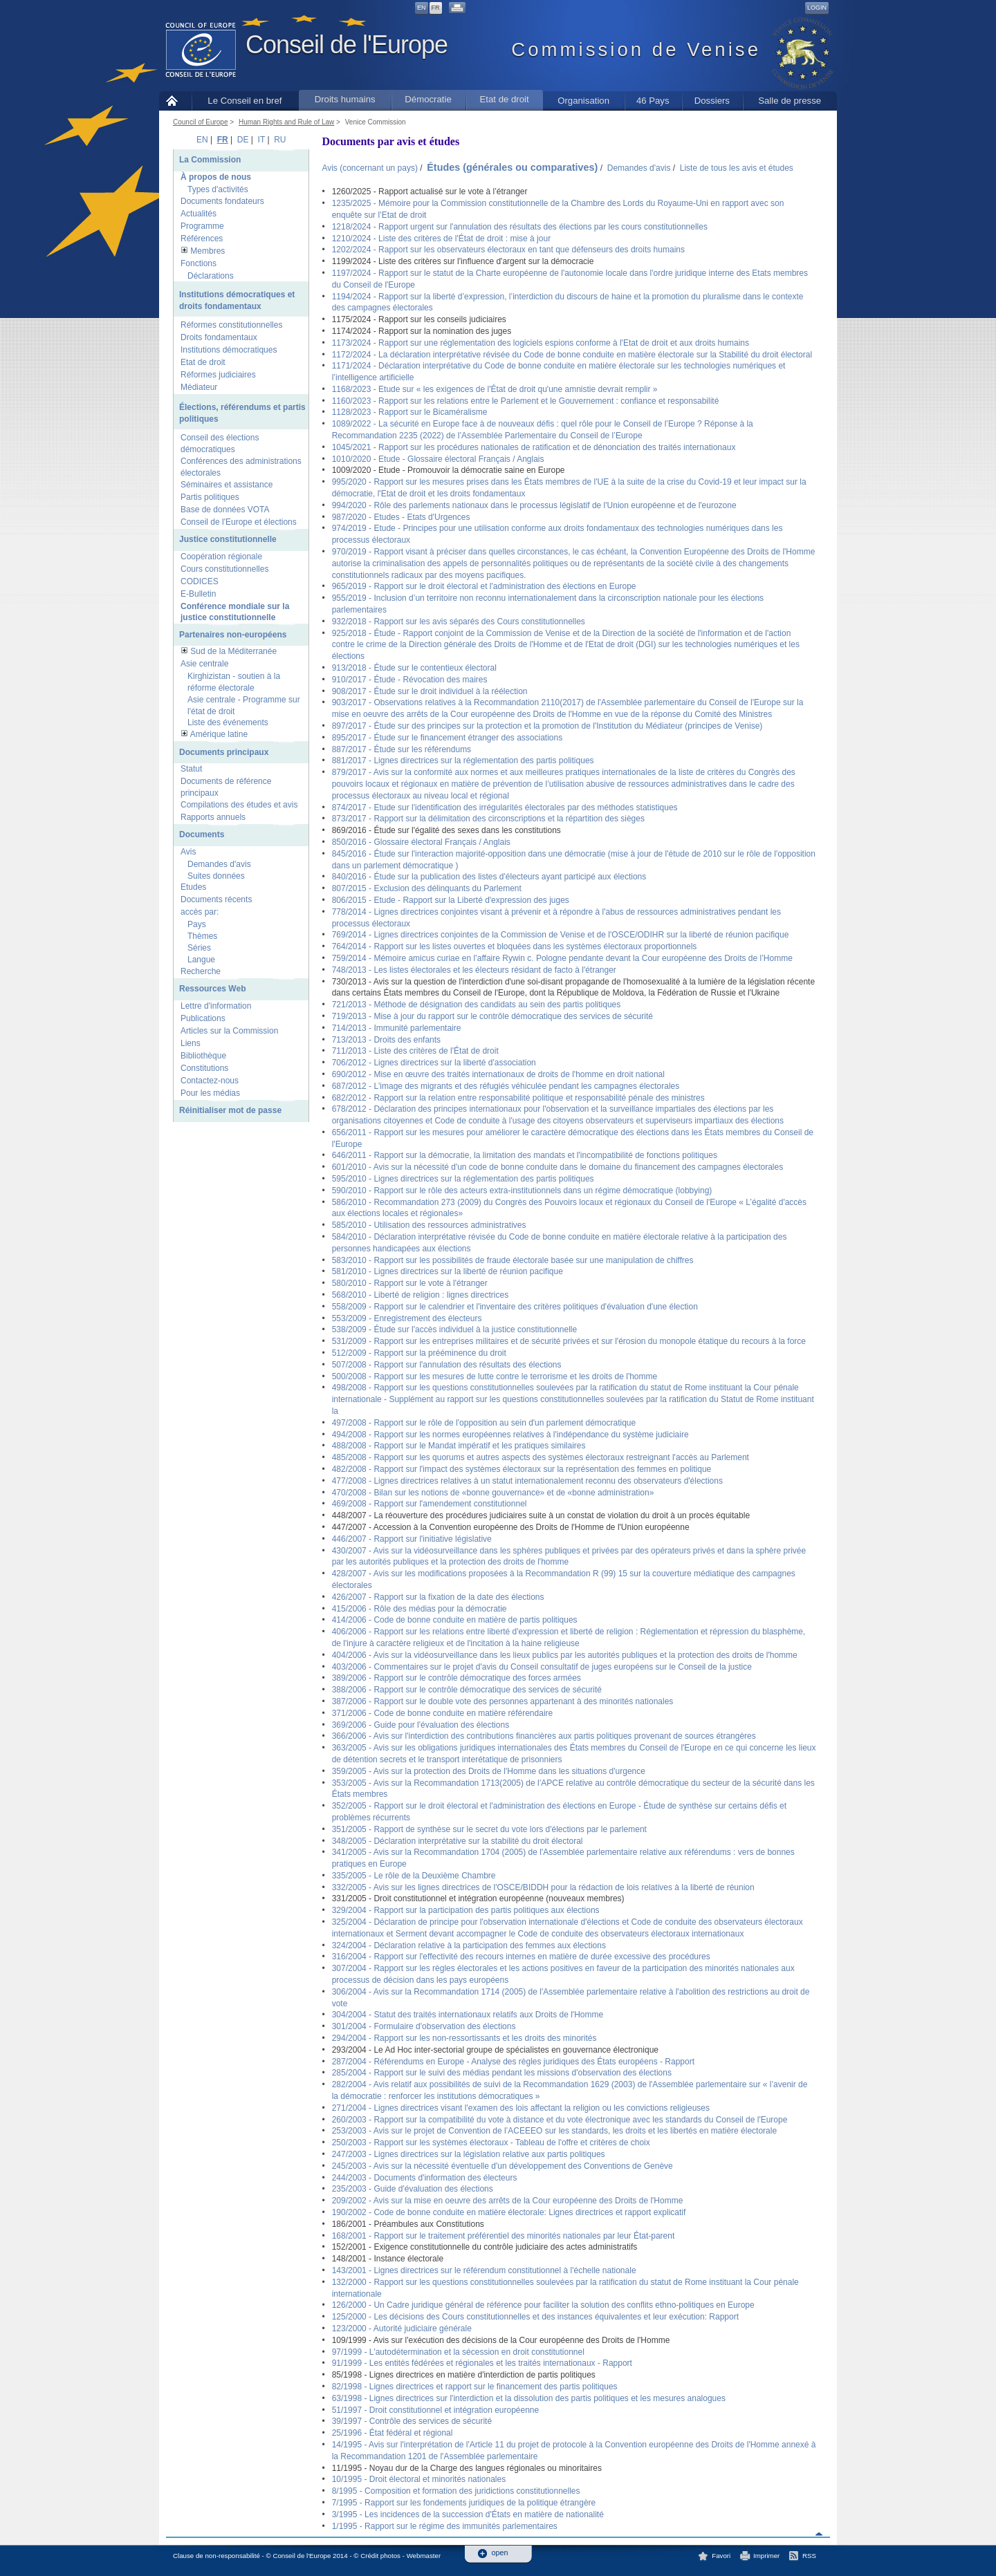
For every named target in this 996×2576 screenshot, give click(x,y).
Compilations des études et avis (239, 805)
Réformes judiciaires (218, 375)
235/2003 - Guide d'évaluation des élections (412, 2189)
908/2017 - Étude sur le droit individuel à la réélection (430, 691)
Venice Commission (375, 122)
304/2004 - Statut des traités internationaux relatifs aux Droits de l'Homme (468, 2014)
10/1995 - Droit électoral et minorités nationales (419, 2479)
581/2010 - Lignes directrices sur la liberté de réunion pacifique (447, 1271)
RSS (809, 2555)
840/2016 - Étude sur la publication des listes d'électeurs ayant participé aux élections (489, 876)
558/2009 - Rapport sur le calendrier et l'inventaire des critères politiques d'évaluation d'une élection (515, 1307)
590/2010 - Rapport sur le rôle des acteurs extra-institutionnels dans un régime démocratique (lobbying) (522, 1190)
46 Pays (653, 100)
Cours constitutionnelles (224, 569)
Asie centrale (204, 664)
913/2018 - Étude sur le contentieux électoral (414, 668)
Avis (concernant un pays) (370, 168)
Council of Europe (200, 122)
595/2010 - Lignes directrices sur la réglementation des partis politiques (463, 1179)
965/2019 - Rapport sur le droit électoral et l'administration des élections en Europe (484, 586)
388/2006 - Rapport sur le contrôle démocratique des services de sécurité (467, 1690)
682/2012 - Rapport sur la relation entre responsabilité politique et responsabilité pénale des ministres (518, 1098)
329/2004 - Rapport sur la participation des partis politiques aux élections (466, 1910)
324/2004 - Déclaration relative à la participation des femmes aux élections (469, 1945)
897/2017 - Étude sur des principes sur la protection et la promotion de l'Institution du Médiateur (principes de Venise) (547, 726)
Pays (196, 924)
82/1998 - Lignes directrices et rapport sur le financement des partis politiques (475, 2386)
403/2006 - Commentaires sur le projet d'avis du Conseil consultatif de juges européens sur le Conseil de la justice (542, 1667)
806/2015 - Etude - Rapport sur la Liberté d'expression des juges (450, 900)
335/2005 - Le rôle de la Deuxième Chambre (414, 1875)
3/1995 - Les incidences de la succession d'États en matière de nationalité (468, 2514)
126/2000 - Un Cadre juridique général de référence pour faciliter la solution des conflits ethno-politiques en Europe (543, 2305)
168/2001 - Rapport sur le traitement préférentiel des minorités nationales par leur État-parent (503, 2236)
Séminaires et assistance (227, 484)
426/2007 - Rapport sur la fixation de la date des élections (438, 1597)
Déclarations (210, 276)
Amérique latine (219, 734)
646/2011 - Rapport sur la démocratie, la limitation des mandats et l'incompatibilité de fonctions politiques (524, 1155)
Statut (191, 769)
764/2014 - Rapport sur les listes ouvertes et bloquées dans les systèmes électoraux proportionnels (514, 946)
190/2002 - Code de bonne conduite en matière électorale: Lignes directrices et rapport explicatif (509, 2212)
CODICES (200, 581)
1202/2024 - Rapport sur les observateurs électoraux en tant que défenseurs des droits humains (508, 249)
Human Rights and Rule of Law (286, 122)
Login (817, 7)
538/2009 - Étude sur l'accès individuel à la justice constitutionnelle (455, 1329)
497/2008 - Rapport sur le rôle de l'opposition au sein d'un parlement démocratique (484, 1423)
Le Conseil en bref (245, 100)
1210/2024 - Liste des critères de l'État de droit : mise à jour (441, 238)
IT (261, 139)
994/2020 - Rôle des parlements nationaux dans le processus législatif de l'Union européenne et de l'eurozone (534, 505)
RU (280, 139)
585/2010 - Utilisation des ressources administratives (429, 1225)
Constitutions (204, 1068)
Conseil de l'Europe (347, 44)
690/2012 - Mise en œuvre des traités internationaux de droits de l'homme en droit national (498, 1074)
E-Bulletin (198, 594)
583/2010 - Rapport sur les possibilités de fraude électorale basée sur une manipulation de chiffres (513, 1260)
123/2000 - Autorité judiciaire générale (402, 2328)
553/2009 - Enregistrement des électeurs (407, 1318)
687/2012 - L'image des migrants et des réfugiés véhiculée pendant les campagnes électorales (506, 1086)
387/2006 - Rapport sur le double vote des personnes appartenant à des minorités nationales (503, 1701)
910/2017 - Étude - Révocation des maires (410, 679)
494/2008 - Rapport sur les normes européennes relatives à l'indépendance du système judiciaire (510, 1434)
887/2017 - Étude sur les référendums (401, 749)
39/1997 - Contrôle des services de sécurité (412, 2421)
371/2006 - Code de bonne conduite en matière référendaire (442, 1713)
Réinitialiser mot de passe (230, 1110)
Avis (188, 852)
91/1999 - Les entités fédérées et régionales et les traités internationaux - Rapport (482, 2363)
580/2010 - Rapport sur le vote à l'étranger (410, 1283)
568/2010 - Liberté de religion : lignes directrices (420, 1295)
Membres (207, 251)
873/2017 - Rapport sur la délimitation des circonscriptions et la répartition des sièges (488, 818)
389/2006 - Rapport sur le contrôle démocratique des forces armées (456, 1678)
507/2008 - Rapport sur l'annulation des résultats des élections (447, 1365)
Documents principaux (223, 752)
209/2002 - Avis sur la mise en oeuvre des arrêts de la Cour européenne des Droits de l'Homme (507, 2200)
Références (202, 238)
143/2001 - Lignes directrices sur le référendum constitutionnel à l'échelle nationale (484, 2270)
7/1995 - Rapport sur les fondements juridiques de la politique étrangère (464, 2503)
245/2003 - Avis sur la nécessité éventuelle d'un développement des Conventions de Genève (502, 2166)
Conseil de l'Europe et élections (239, 522)
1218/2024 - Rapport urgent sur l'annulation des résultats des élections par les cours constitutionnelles (520, 227)
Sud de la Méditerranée (233, 651)
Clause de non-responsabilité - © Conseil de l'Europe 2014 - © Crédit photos (286, 2555)
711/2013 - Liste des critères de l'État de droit (415, 1051)
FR (436, 7)
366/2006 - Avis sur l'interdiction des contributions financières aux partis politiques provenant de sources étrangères (544, 1736)
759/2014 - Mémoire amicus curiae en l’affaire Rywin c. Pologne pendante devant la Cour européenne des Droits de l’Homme (562, 958)
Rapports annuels (213, 817)
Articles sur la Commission (229, 1031)
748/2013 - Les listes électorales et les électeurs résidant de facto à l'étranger (474, 970)
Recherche (201, 971)
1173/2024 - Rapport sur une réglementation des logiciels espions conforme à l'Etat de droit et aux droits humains (540, 343)
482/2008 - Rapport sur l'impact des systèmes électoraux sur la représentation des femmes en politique (522, 1469)
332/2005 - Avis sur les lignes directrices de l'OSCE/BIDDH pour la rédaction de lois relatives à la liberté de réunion (543, 1887)
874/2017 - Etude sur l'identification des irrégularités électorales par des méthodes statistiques (505, 807)
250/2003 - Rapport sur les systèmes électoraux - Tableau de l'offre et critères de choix (491, 2142)
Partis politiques (210, 497)
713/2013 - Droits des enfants (386, 1040)
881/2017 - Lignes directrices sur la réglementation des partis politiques (463, 760)
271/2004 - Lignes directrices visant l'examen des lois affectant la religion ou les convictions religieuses (521, 2108)
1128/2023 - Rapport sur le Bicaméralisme (410, 412)
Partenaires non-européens (232, 635)
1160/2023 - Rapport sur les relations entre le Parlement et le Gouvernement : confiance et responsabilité (525, 401)
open (500, 2553)
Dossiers (712, 100)
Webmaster (424, 2555)
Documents (201, 834)
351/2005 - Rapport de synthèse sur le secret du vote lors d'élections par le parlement (489, 1829)
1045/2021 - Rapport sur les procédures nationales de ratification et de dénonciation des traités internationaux (534, 447)
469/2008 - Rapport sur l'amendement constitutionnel (429, 1504)
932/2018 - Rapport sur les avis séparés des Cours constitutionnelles (458, 621)
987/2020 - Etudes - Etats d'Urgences (401, 517)
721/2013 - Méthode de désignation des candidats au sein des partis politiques (476, 1004)
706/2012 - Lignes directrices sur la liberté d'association (434, 1062)
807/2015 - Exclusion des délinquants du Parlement (427, 888)
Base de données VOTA (225, 509)
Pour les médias (210, 1093)
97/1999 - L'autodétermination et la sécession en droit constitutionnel (458, 2352)
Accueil (175, 100)
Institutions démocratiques (229, 350)
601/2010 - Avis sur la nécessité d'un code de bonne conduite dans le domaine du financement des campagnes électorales (558, 1167)
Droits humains (345, 99)
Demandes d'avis (219, 864)
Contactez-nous (210, 1080)
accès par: (200, 912)
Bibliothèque (203, 1056)
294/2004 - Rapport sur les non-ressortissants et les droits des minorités (464, 2038)
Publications (203, 1018)
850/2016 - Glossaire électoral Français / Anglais (421, 842)
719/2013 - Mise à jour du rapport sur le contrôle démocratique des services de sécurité (492, 1016)
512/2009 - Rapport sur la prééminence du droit (419, 1353)
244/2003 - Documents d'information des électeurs (424, 2178)
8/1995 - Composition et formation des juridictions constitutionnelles (456, 2491)
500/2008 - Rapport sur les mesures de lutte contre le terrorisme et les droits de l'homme (495, 1376)
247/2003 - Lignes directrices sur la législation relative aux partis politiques (468, 2154)
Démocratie (428, 99)
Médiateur (199, 387)
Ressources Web (212, 988)
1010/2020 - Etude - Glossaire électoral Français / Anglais (438, 459)
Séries (199, 948)
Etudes (193, 887)
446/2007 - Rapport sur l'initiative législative (412, 1539)
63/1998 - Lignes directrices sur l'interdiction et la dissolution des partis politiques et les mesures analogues (529, 2398)
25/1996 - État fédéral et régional (392, 2433)
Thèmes (202, 936)
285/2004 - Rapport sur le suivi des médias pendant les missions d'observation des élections (502, 2073)
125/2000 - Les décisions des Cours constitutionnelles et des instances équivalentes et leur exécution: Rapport (535, 2317)
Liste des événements (227, 722)
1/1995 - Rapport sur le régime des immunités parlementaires (444, 2526)
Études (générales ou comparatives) (512, 167)
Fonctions (198, 263)
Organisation (583, 100)
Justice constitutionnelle (228, 539)
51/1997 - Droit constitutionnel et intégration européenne (436, 2410)
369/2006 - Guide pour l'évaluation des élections (420, 1725)
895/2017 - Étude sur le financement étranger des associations (447, 738)
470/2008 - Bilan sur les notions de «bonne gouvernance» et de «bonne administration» (493, 1492)
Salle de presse (789, 100)
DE (243, 139)
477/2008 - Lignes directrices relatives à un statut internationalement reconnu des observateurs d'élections (527, 1481)
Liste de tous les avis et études (736, 168)
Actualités (198, 213)
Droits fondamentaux (219, 337)
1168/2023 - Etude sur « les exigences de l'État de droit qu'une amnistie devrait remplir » (495, 389)
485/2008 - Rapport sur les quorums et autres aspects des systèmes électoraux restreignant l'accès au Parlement (540, 1457)
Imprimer (766, 2555)
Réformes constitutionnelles (231, 325)
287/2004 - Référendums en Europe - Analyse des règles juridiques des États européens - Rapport (513, 2061)
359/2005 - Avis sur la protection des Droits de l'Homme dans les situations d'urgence (488, 1771)
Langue (201, 959)
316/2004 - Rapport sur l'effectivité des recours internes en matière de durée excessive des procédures (521, 1956)
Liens (191, 1043)
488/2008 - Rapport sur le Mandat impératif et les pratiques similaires (459, 1445)
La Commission (210, 160)
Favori (721, 2555)
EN (421, 7)
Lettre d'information (216, 1006)
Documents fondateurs (222, 201)
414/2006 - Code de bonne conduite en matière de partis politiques (455, 1620)
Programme (202, 226)
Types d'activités (217, 189)
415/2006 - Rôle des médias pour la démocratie (419, 1609)
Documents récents (216, 899)
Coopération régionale (221, 556)
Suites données (216, 876)
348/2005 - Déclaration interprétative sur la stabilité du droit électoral (457, 1841)
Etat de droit (504, 99)
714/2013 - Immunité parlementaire (396, 1028)
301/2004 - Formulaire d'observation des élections (424, 2026)
